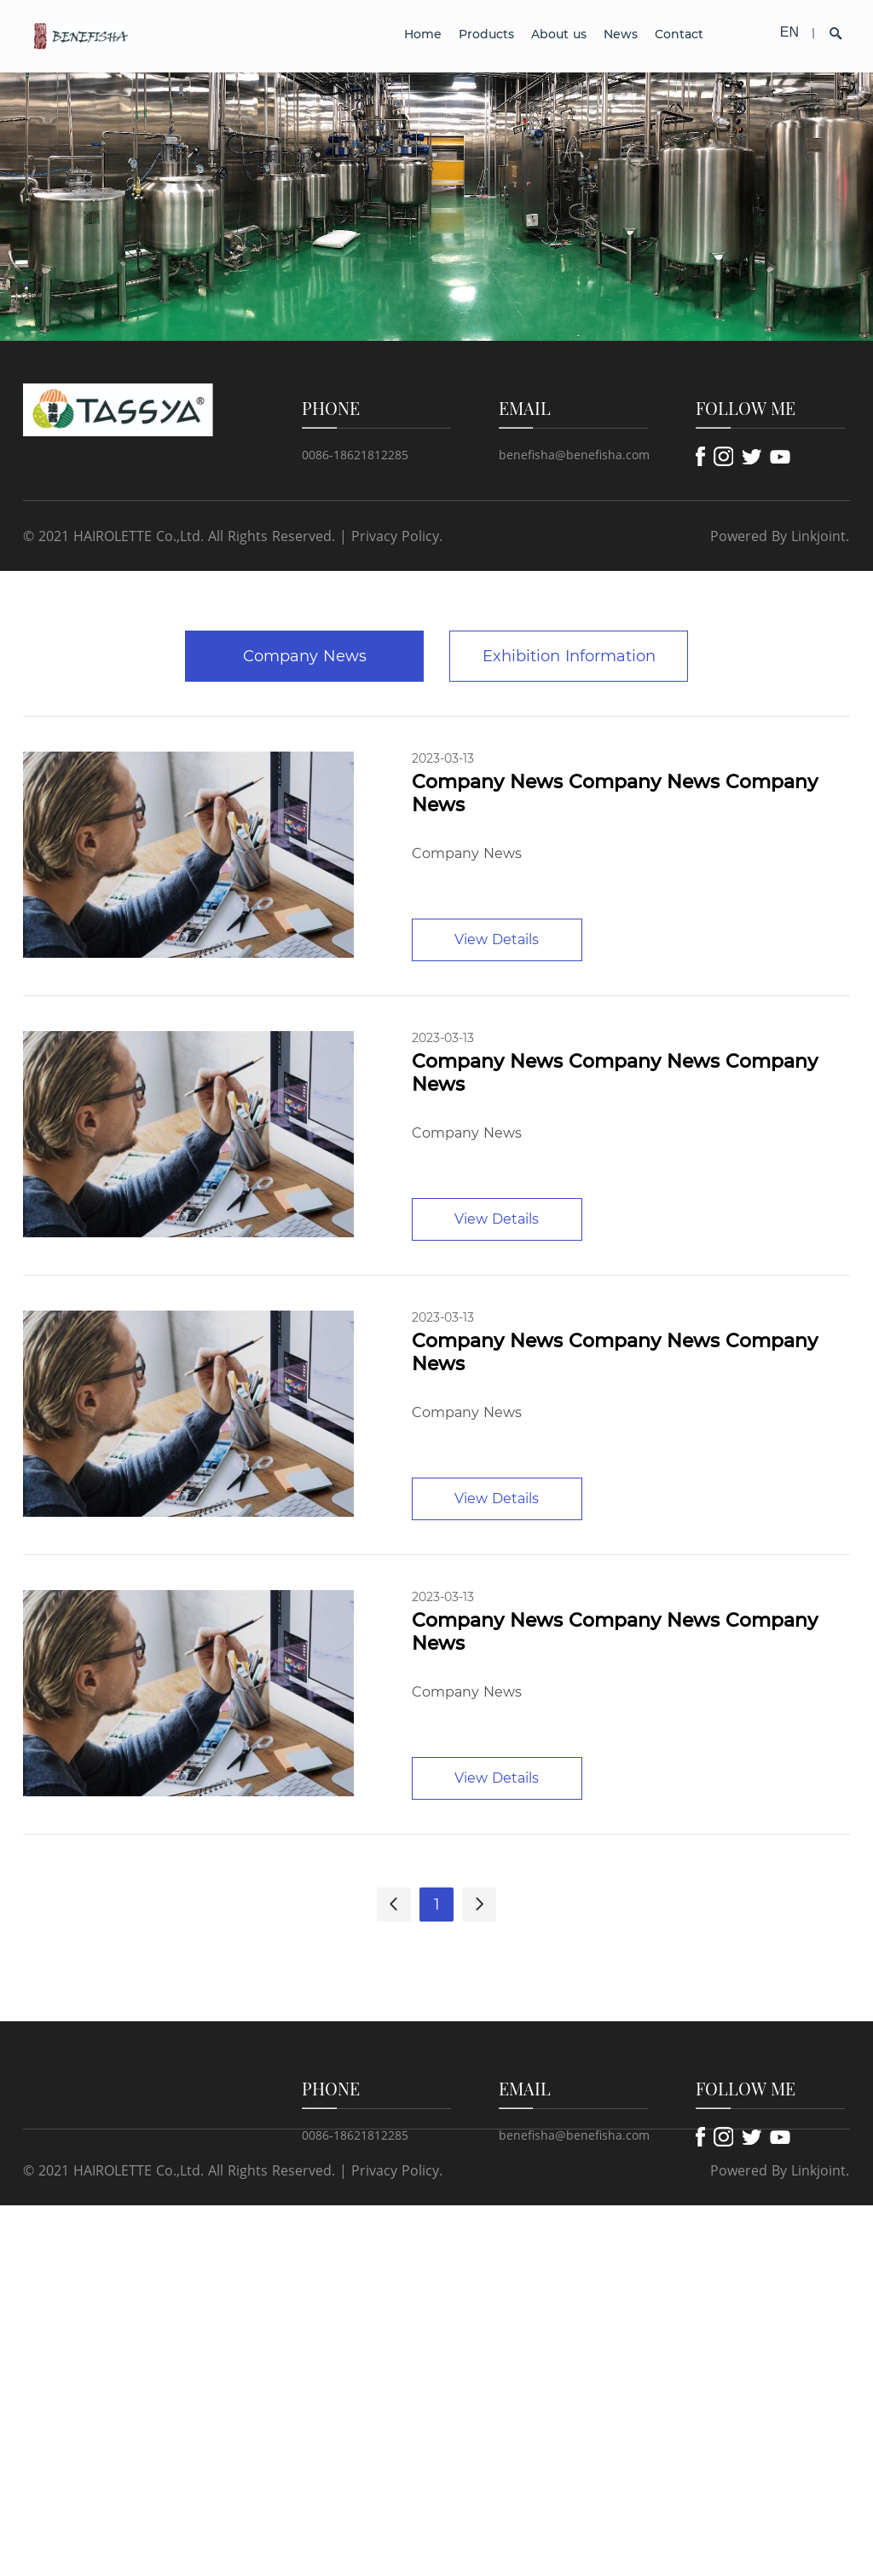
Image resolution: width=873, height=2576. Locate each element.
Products (486, 34)
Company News (305, 656)
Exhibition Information (569, 656)
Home (423, 34)
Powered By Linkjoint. (779, 536)
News (621, 34)
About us (559, 34)
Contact (679, 34)
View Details (496, 939)
